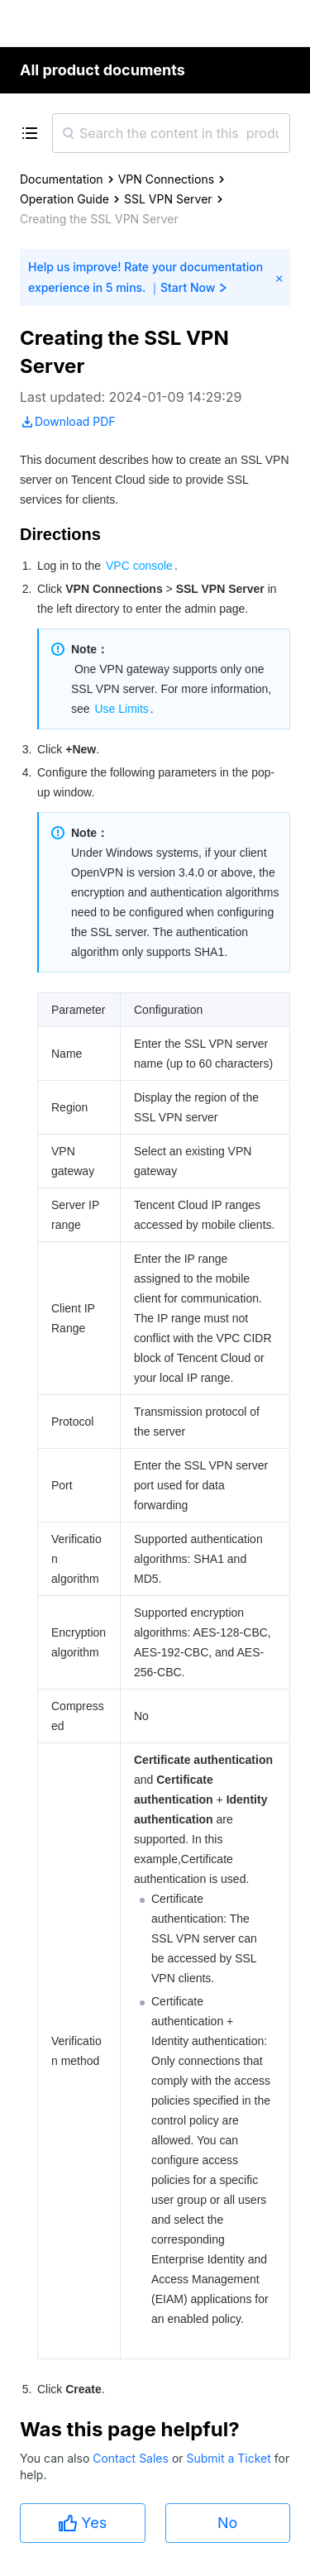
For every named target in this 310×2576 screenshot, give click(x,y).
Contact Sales (132, 2458)
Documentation (61, 179)
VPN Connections (166, 179)
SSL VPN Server (168, 199)
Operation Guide (64, 199)
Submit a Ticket (230, 2458)
